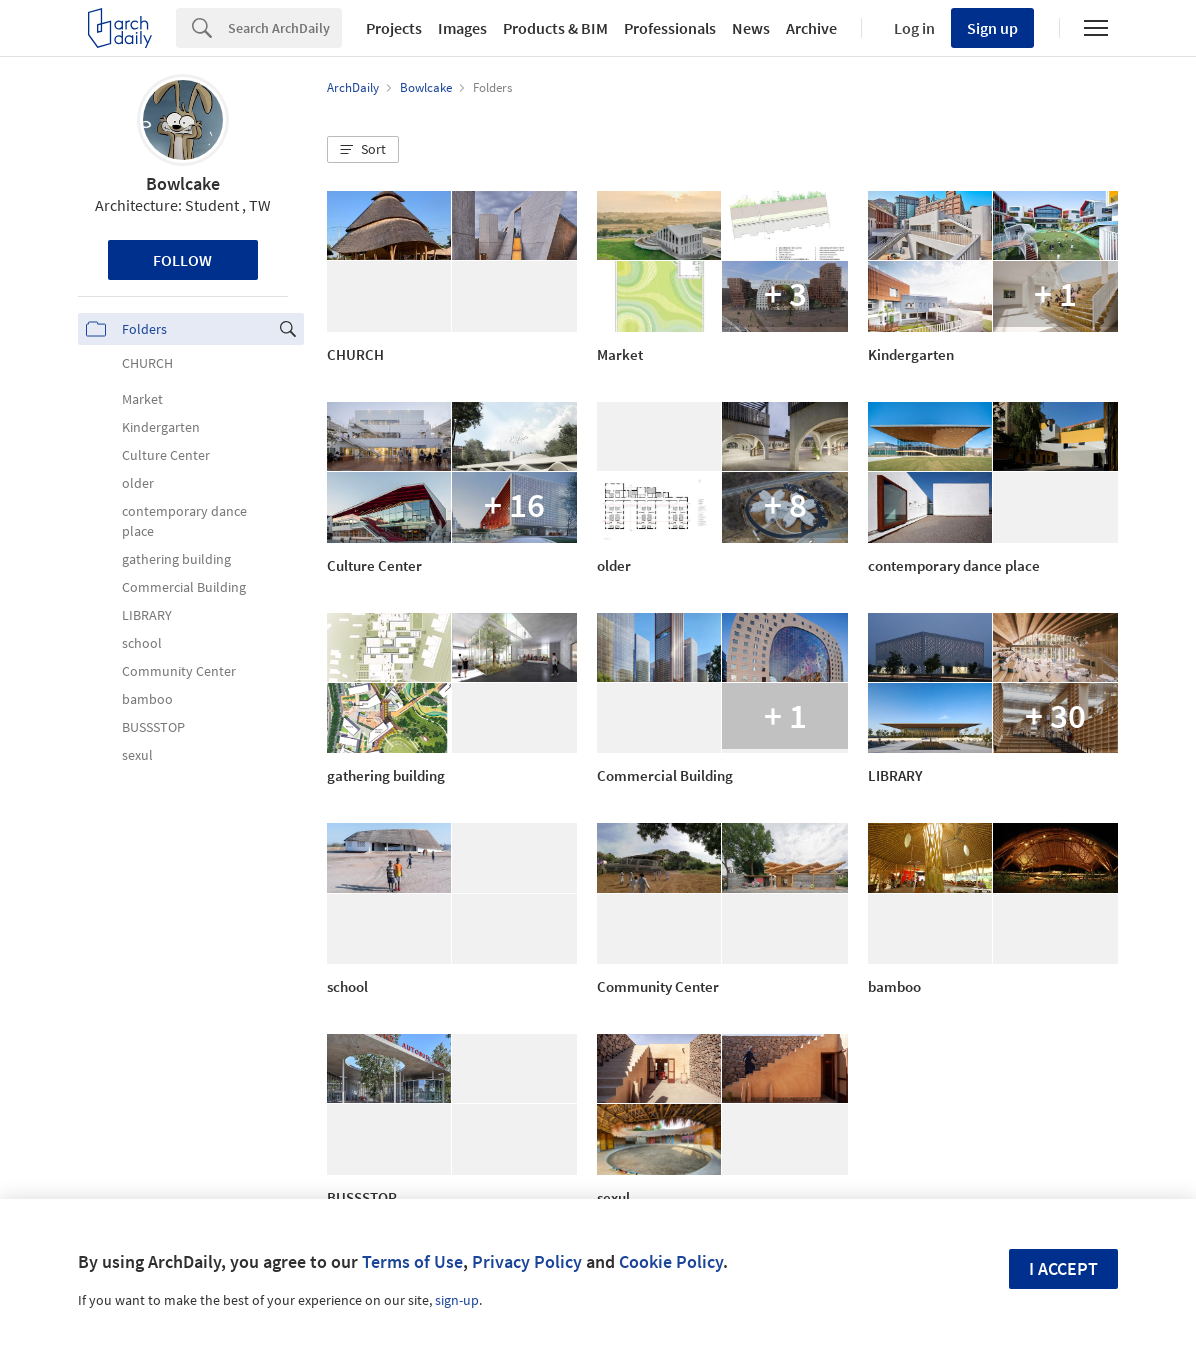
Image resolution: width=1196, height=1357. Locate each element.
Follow (182, 260)
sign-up (457, 1300)
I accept (1063, 1268)
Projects (394, 28)
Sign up (992, 28)
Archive (811, 28)
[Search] (285, 28)
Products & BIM (555, 28)
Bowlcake (183, 183)
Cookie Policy (671, 1261)
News (751, 28)
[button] (363, 150)
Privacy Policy (527, 1261)
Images (462, 28)
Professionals (670, 28)
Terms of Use (412, 1261)
